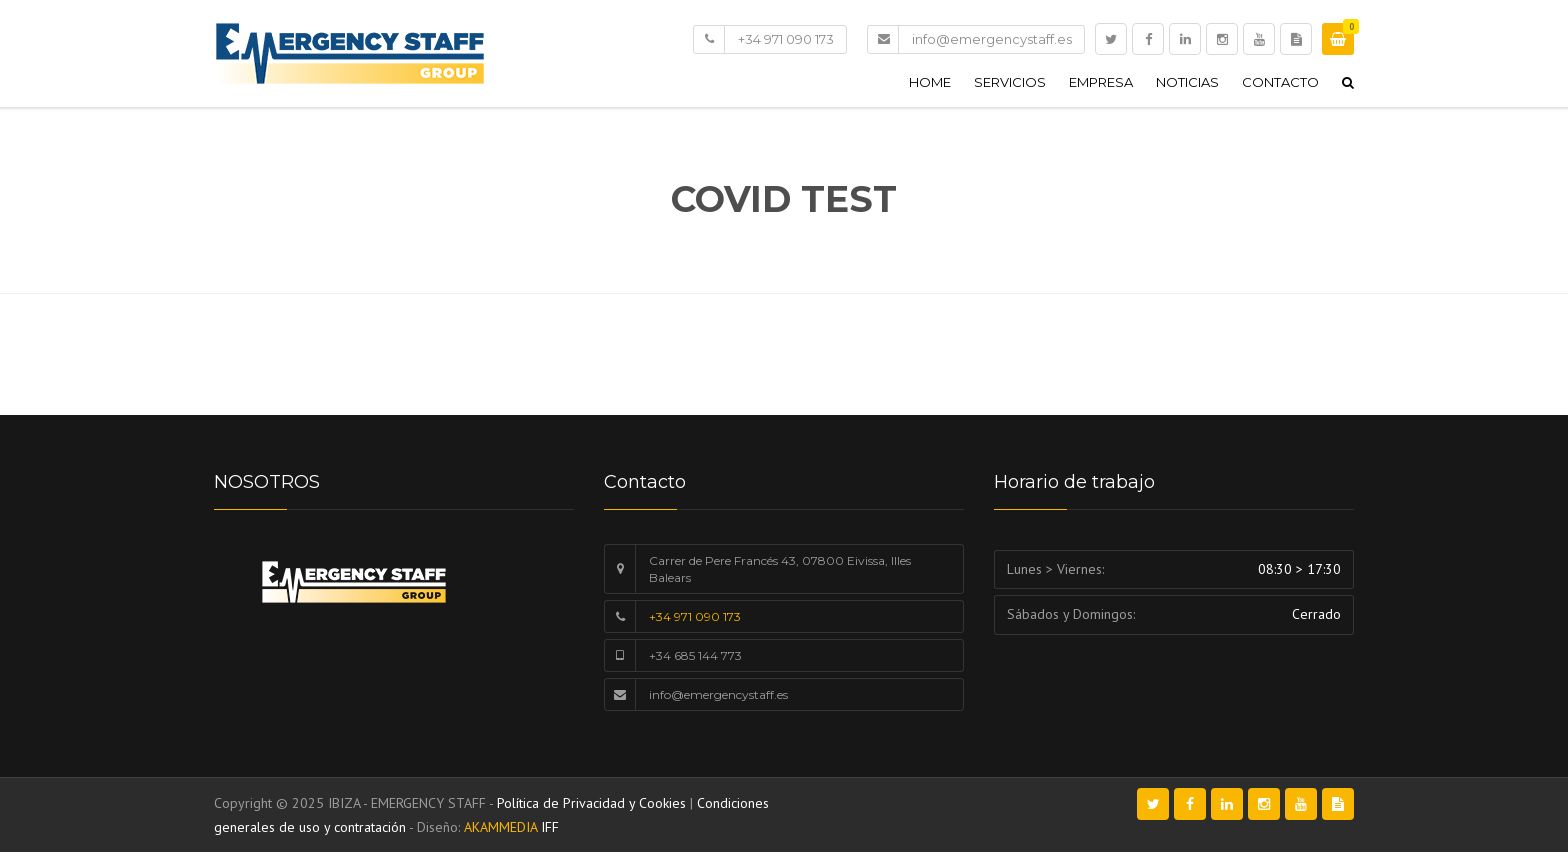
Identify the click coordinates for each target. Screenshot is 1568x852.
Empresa (1101, 82)
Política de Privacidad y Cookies (591, 803)
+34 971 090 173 (786, 39)
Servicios (1010, 82)
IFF (550, 827)
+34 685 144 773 (695, 655)
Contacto (1280, 82)
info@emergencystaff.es (992, 39)
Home (930, 82)
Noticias (1187, 82)
